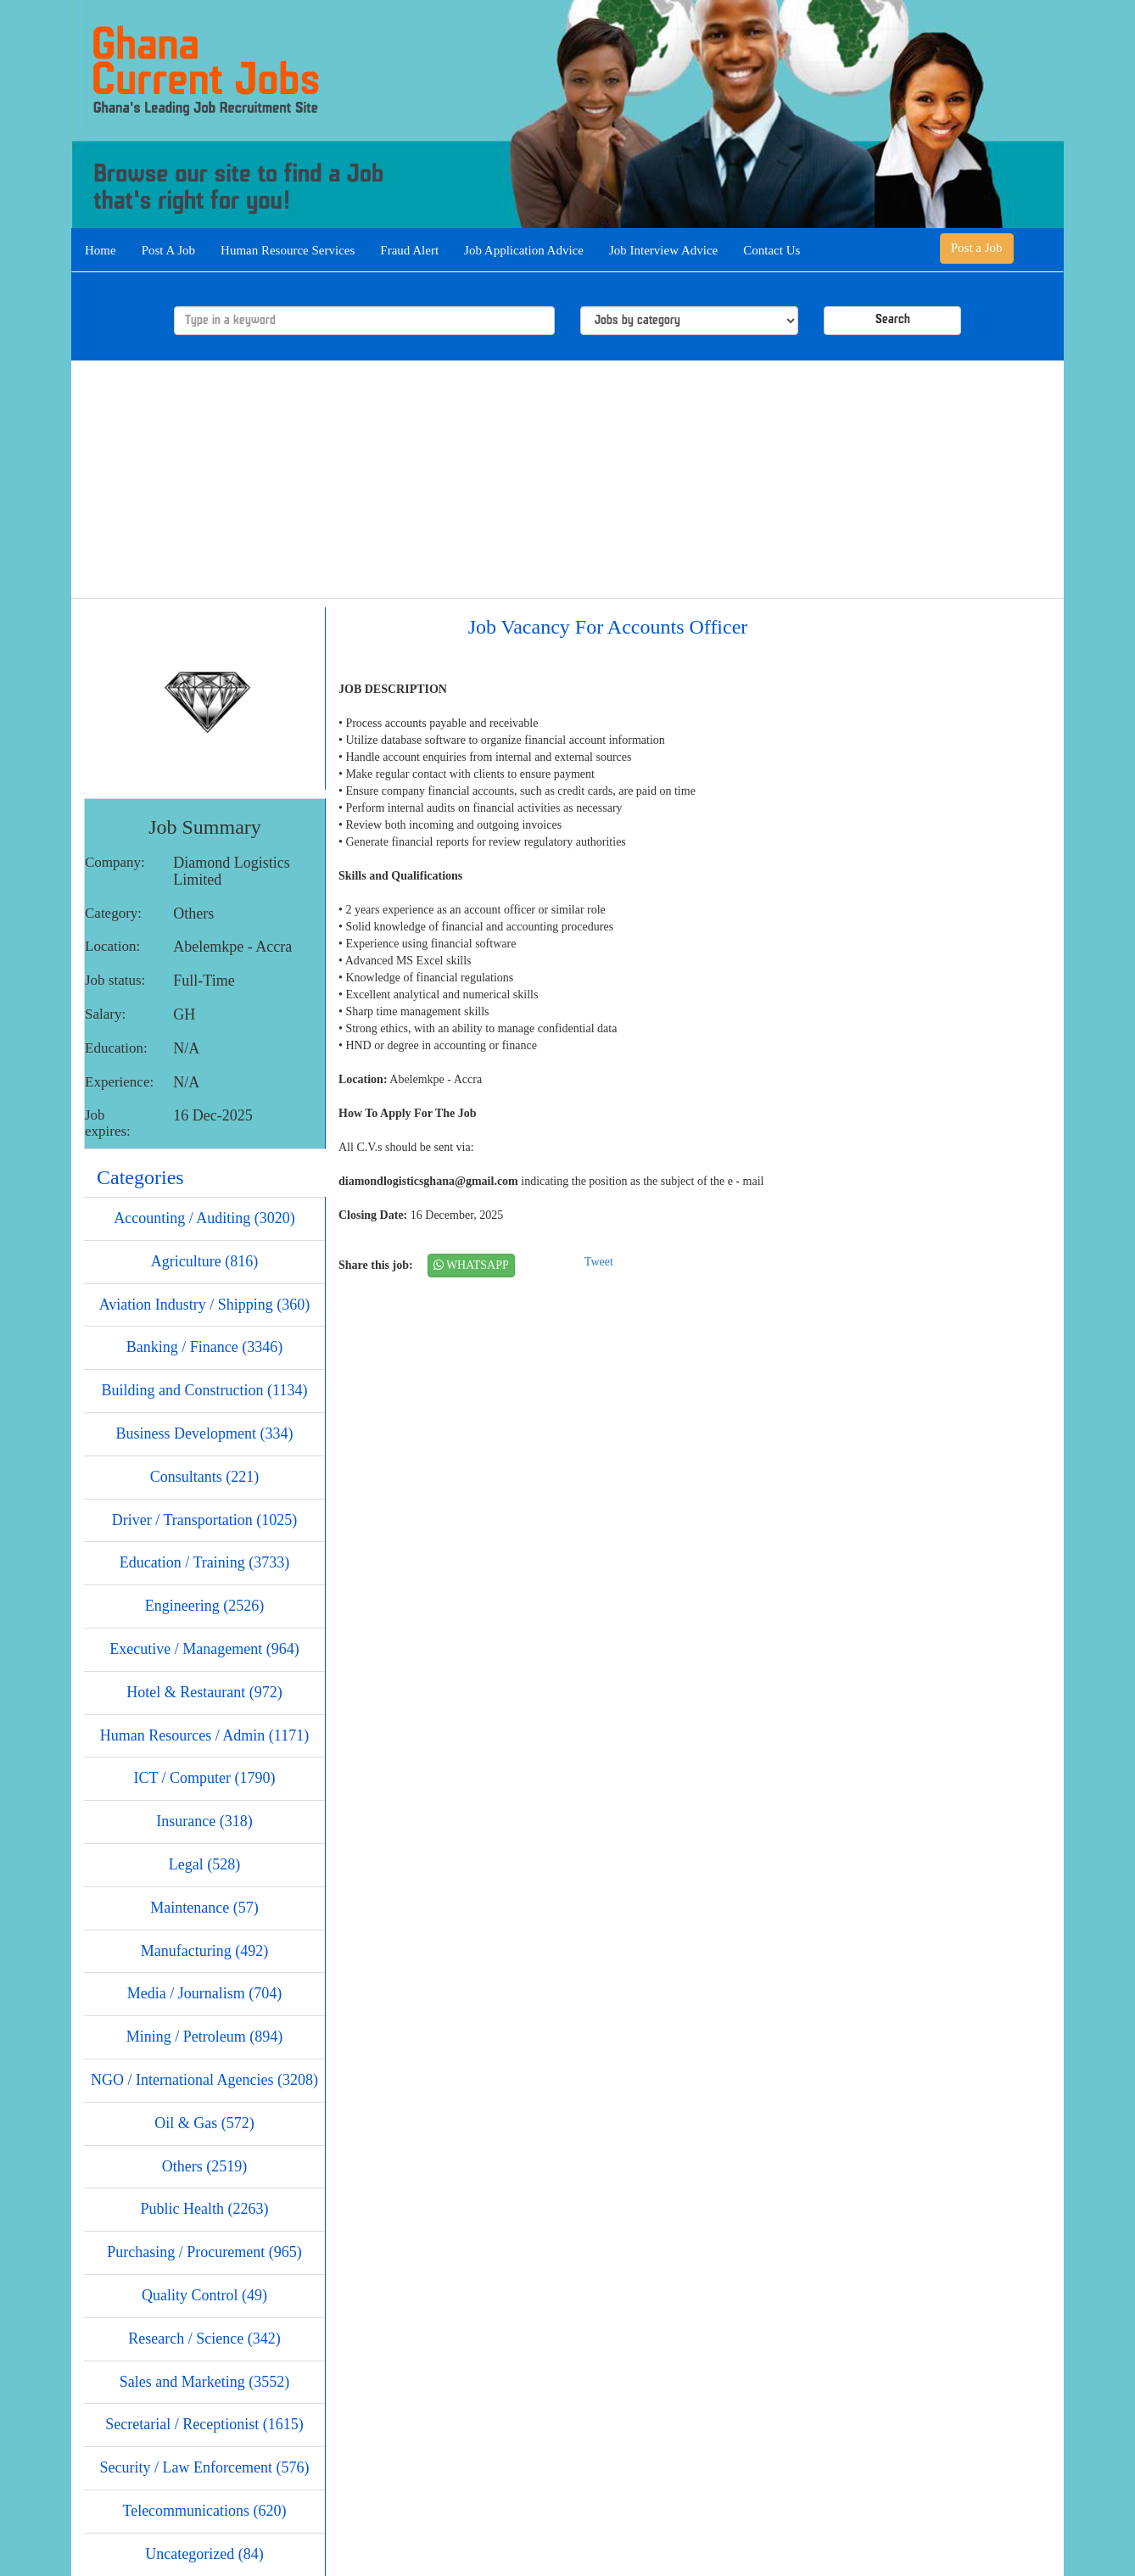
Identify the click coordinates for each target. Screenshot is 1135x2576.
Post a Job (977, 247)
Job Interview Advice (663, 250)
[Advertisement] (567, 479)
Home (100, 250)
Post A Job (168, 250)
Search (892, 320)
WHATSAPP (471, 1265)
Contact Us (771, 250)
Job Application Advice (524, 250)
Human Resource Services (288, 250)
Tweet (598, 1261)
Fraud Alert (409, 250)
